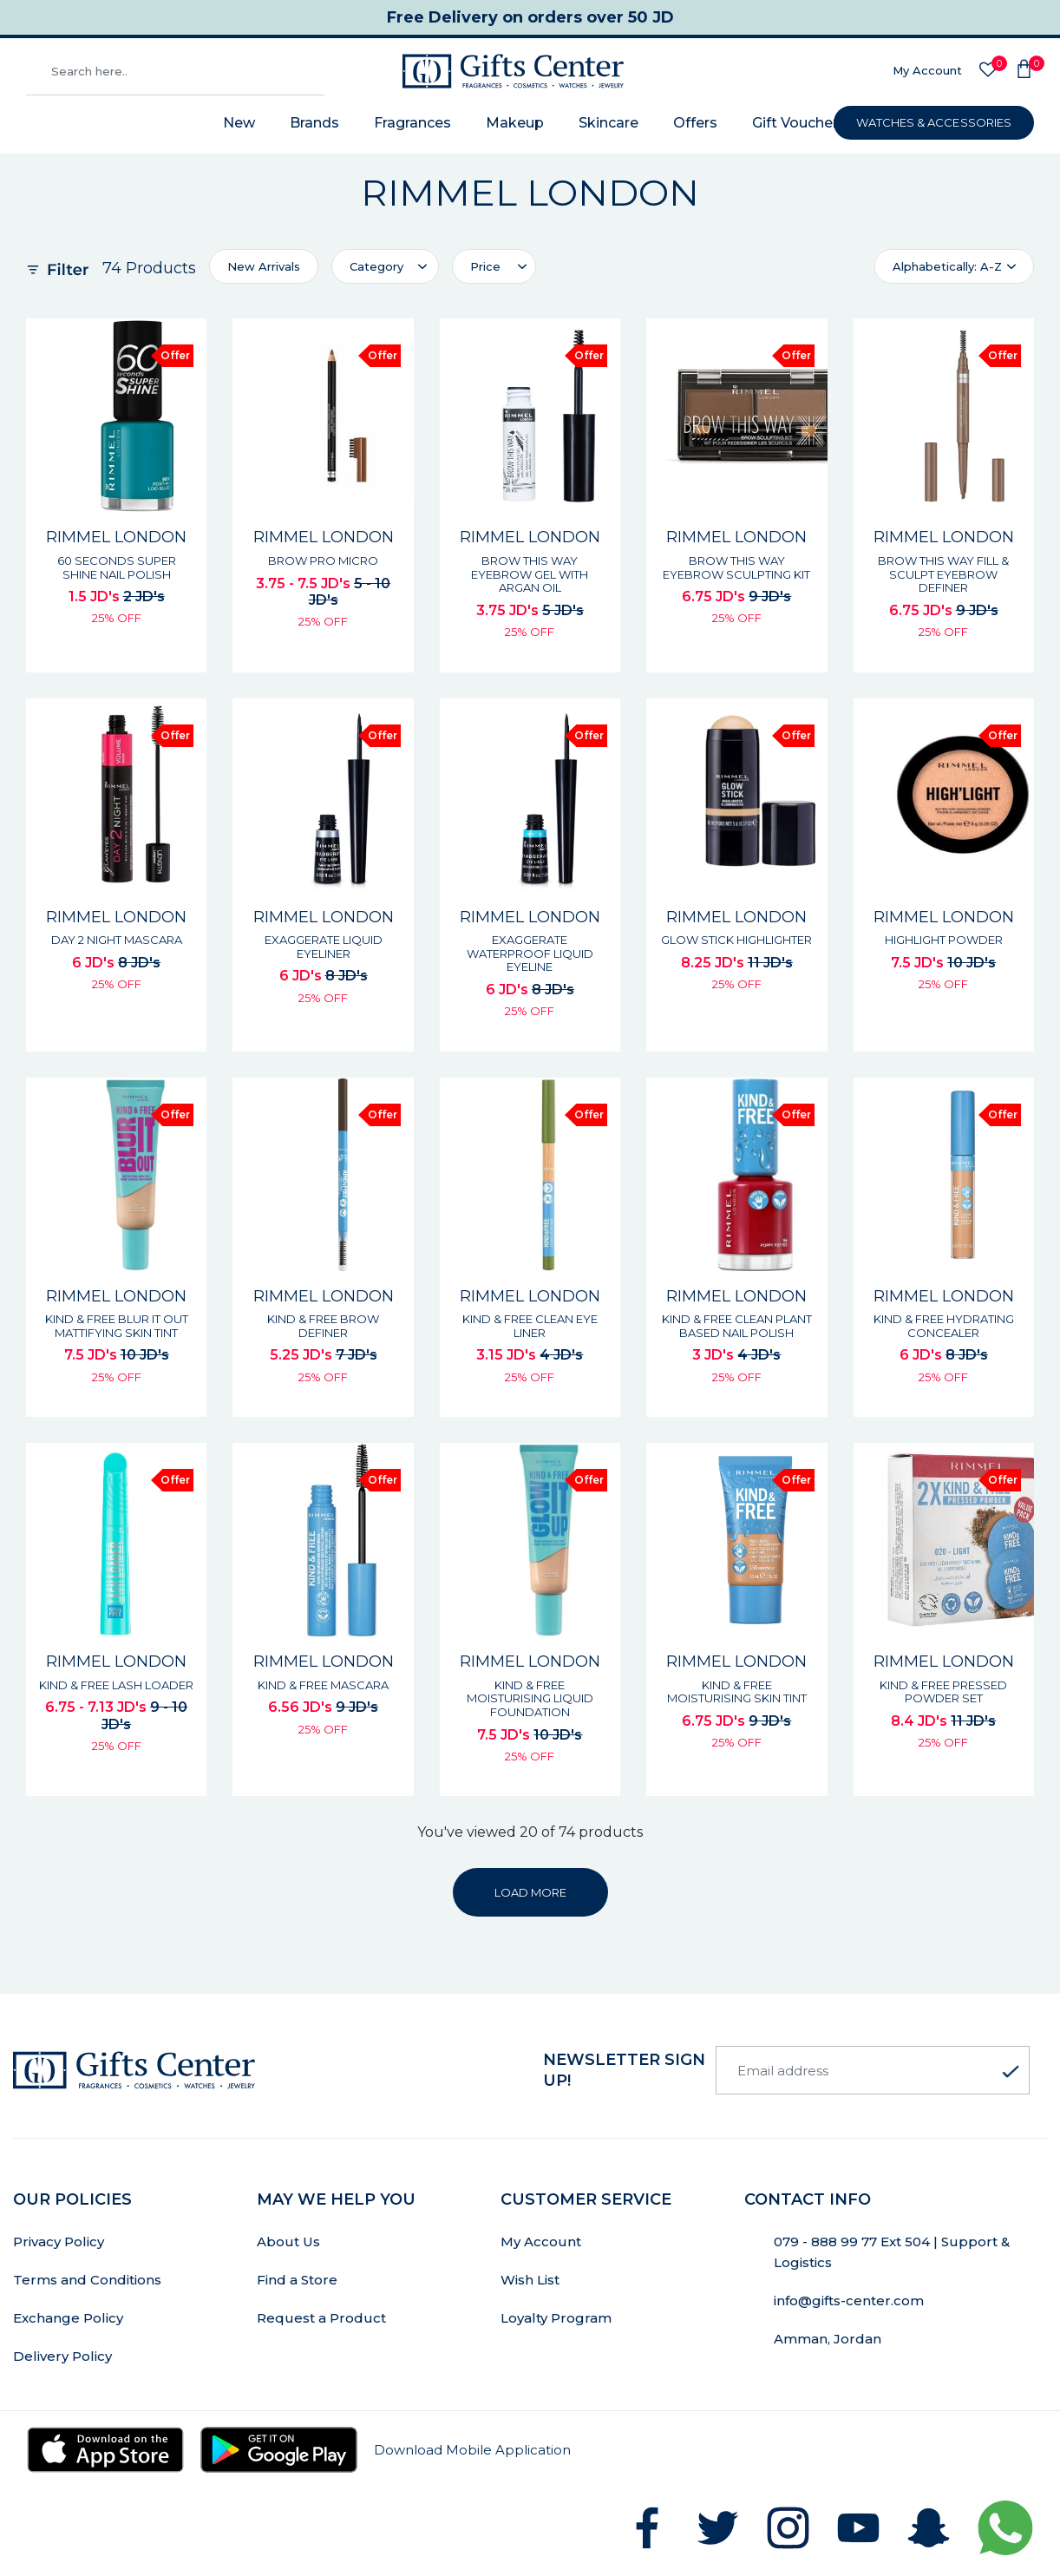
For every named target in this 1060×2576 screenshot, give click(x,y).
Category (376, 266)
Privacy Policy (58, 2241)
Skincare (608, 123)
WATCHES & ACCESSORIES (933, 122)
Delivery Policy (62, 2356)
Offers (695, 123)
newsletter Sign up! (624, 2070)
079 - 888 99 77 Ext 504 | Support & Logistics (892, 2252)
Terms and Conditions (87, 2279)
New (239, 123)
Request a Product (321, 2318)
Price (485, 266)
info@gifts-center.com (849, 2300)
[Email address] (873, 2070)
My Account (927, 70)
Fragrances (412, 123)
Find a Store (297, 2279)
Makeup (515, 123)
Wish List (530, 2279)
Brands (314, 123)
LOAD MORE (530, 1892)
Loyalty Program (556, 2318)
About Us (288, 2241)
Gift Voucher (795, 123)
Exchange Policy (68, 2318)
